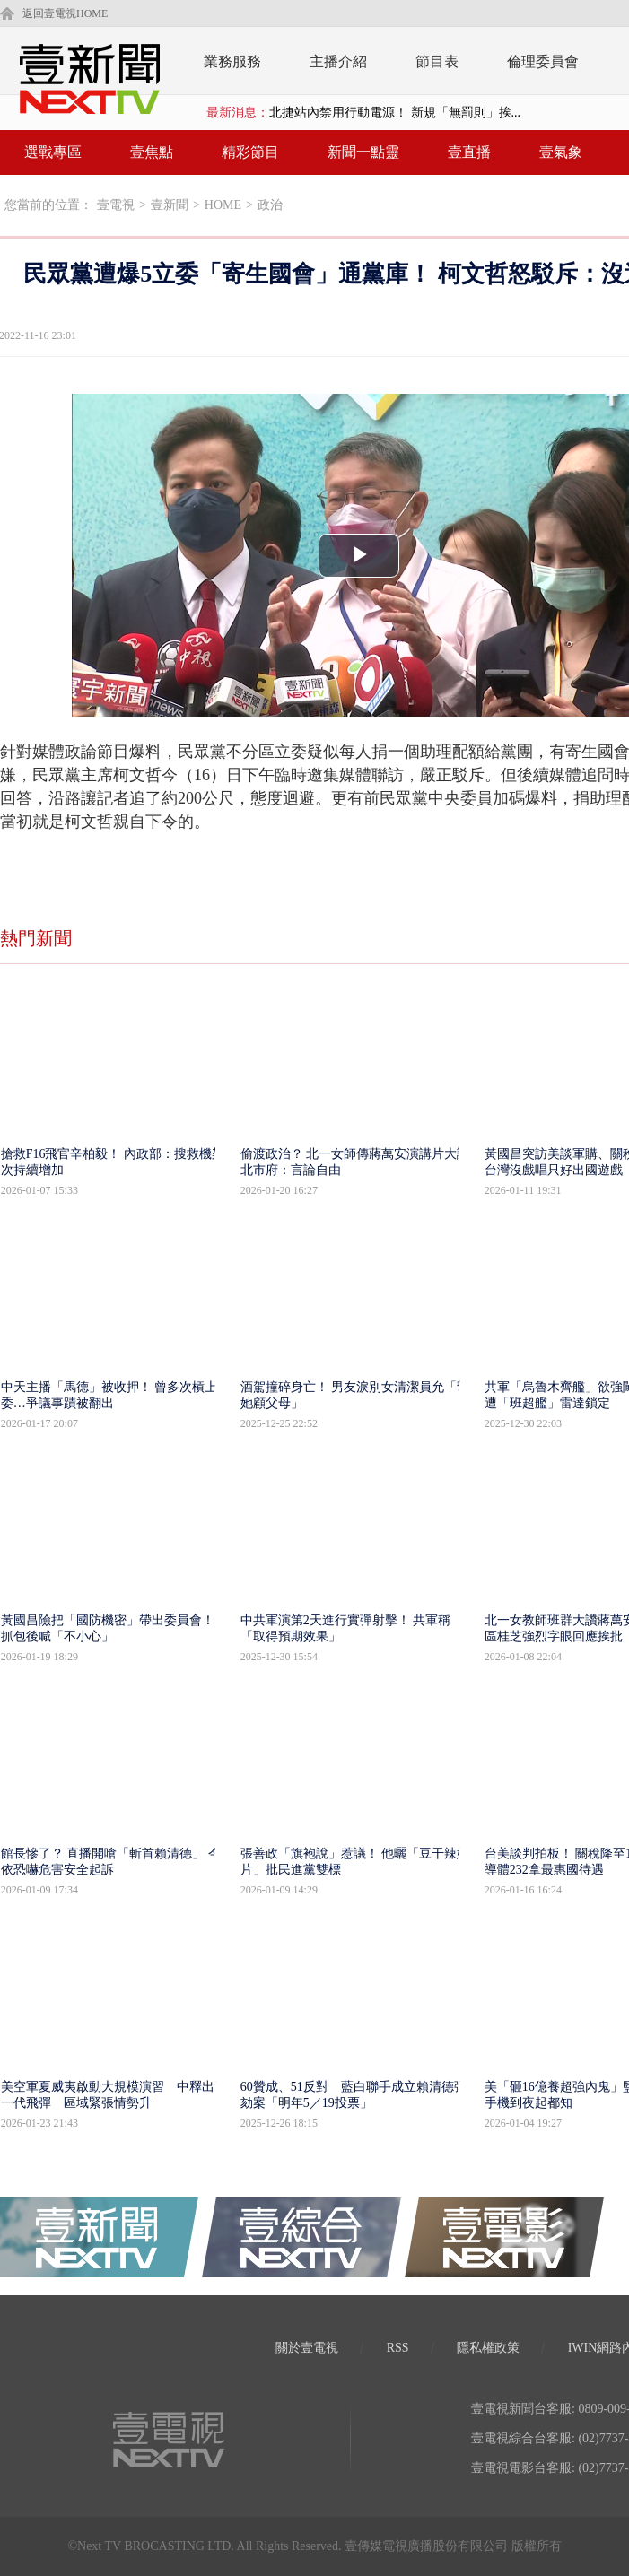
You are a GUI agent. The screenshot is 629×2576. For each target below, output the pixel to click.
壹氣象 (560, 152)
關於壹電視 (306, 2347)
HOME (223, 205)
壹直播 (469, 152)
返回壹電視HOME (65, 13)
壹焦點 (151, 152)
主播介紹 (338, 61)
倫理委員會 (543, 61)
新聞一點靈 (363, 152)
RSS (398, 2347)
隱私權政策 (488, 2347)
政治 (270, 205)
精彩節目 (250, 152)
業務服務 (232, 61)
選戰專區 (53, 152)
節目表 (437, 61)
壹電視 (116, 205)
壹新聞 (169, 205)
